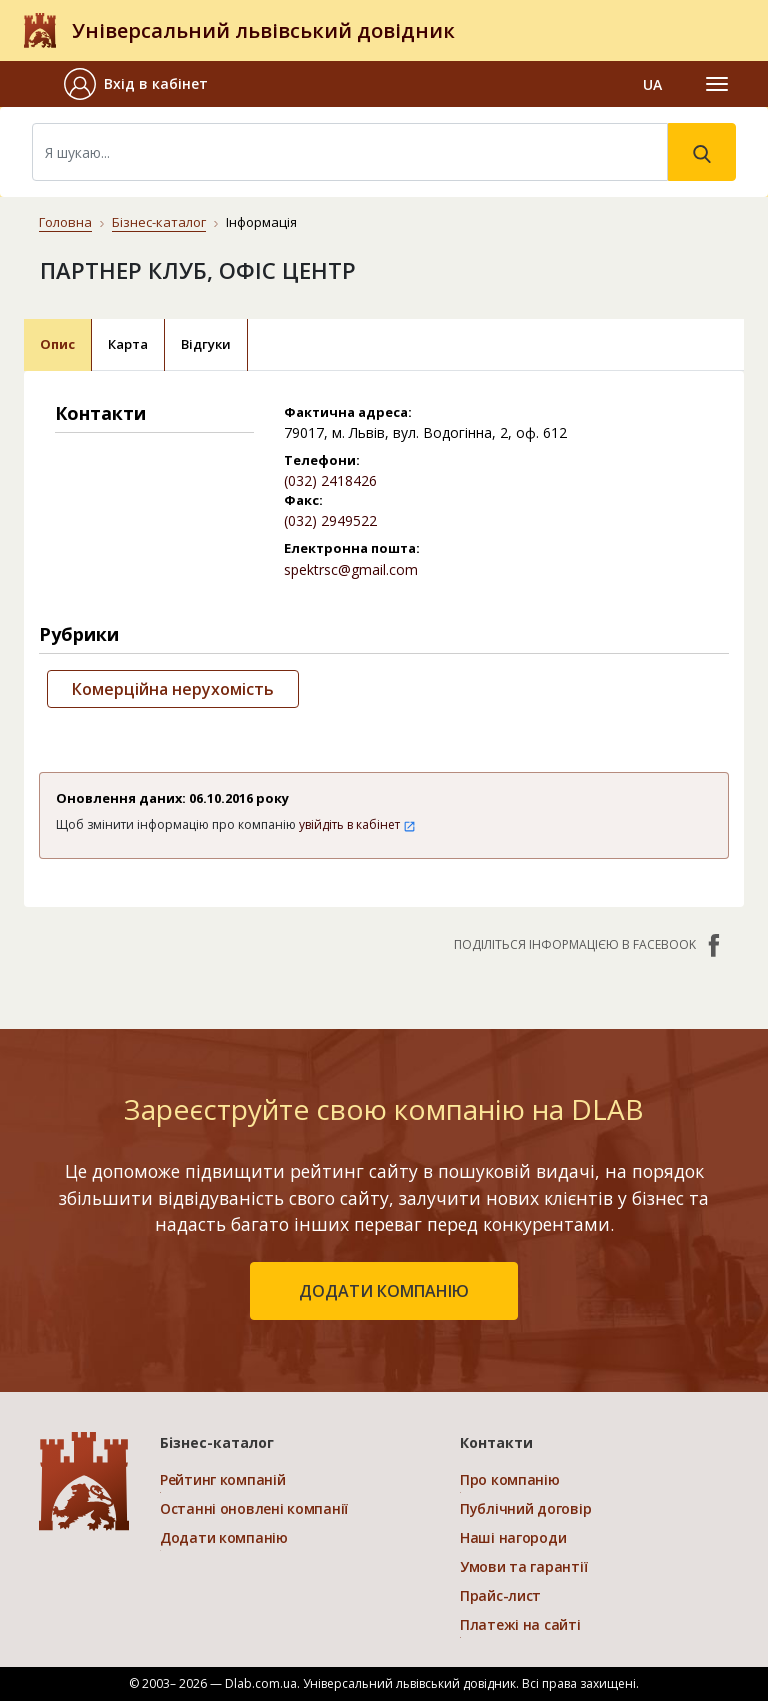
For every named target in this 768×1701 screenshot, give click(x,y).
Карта (128, 344)
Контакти (496, 1442)
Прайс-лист (500, 1595)
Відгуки (206, 344)
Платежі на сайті (520, 1624)
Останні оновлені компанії (254, 1508)
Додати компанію (224, 1537)
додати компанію (384, 1291)
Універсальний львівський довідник (263, 30)
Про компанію (510, 1479)
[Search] (350, 152)
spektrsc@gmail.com (351, 569)
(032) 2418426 (330, 480)
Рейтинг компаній (223, 1479)
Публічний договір (525, 1508)
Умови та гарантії (523, 1566)
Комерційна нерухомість (173, 689)
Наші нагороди (513, 1537)
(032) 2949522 (330, 520)
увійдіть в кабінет (357, 824)
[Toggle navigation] (717, 84)
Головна (65, 222)
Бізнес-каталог (159, 222)
